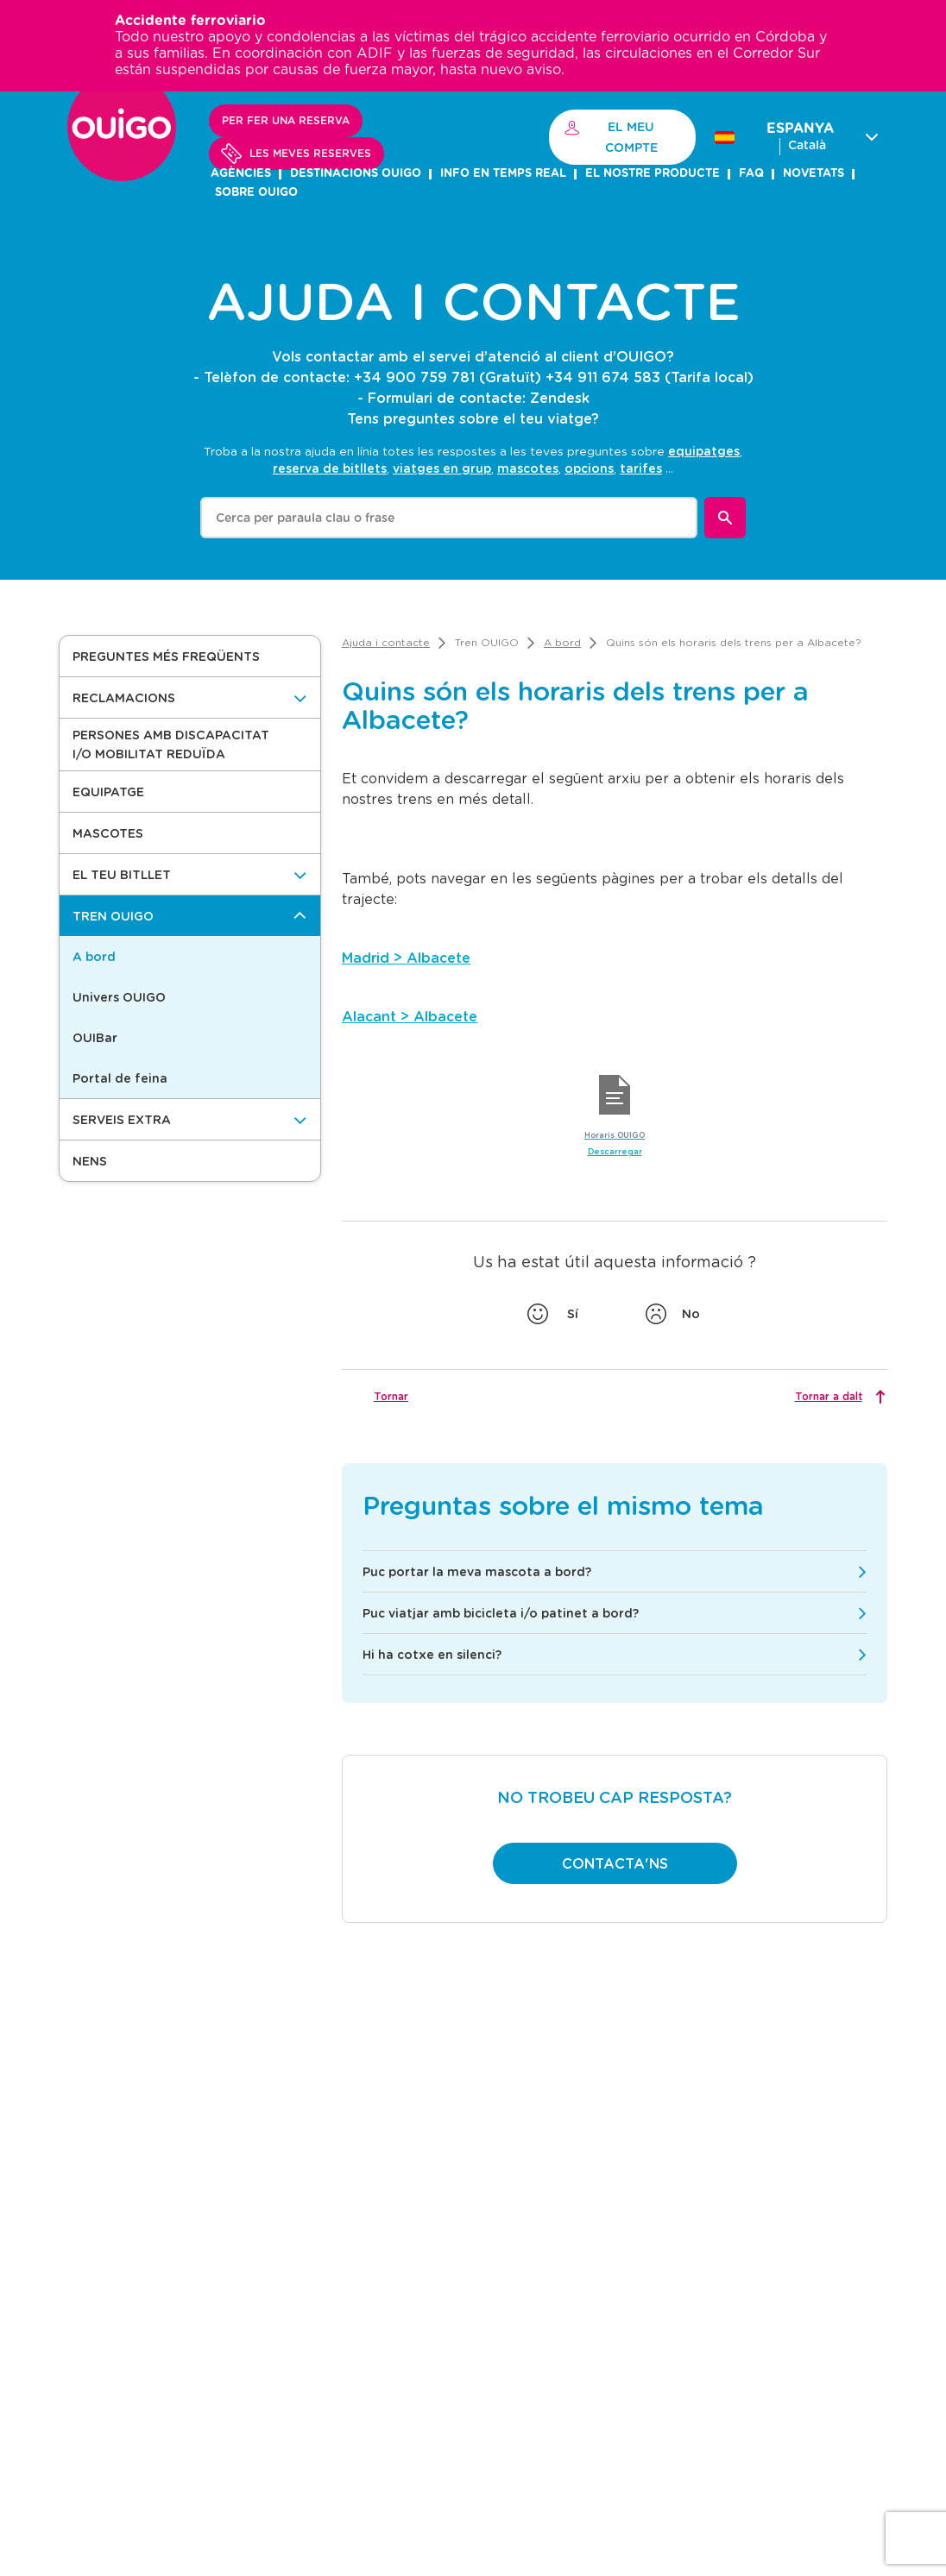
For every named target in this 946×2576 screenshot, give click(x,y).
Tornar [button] (391, 1396)
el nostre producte (652, 173)
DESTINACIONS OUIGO (355, 173)
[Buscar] (725, 517)
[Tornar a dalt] (838, 1396)
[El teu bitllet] (190, 874)
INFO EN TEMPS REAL (503, 173)
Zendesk (560, 397)
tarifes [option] (641, 468)
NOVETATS (813, 173)
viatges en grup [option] (442, 468)
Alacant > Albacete (409, 1016)
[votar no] (673, 1314)
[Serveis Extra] (190, 1119)
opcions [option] (589, 468)
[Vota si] (555, 1314)
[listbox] (507, 459)
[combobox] (448, 517)
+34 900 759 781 (414, 377)
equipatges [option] (704, 451)
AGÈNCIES (241, 173)
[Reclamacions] (190, 697)
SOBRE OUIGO (256, 192)
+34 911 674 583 (603, 377)
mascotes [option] (527, 468)
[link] (386, 642)
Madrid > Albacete (406, 957)
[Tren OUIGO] (190, 915)
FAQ (751, 173)
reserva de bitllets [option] (330, 468)
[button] (190, 656)
